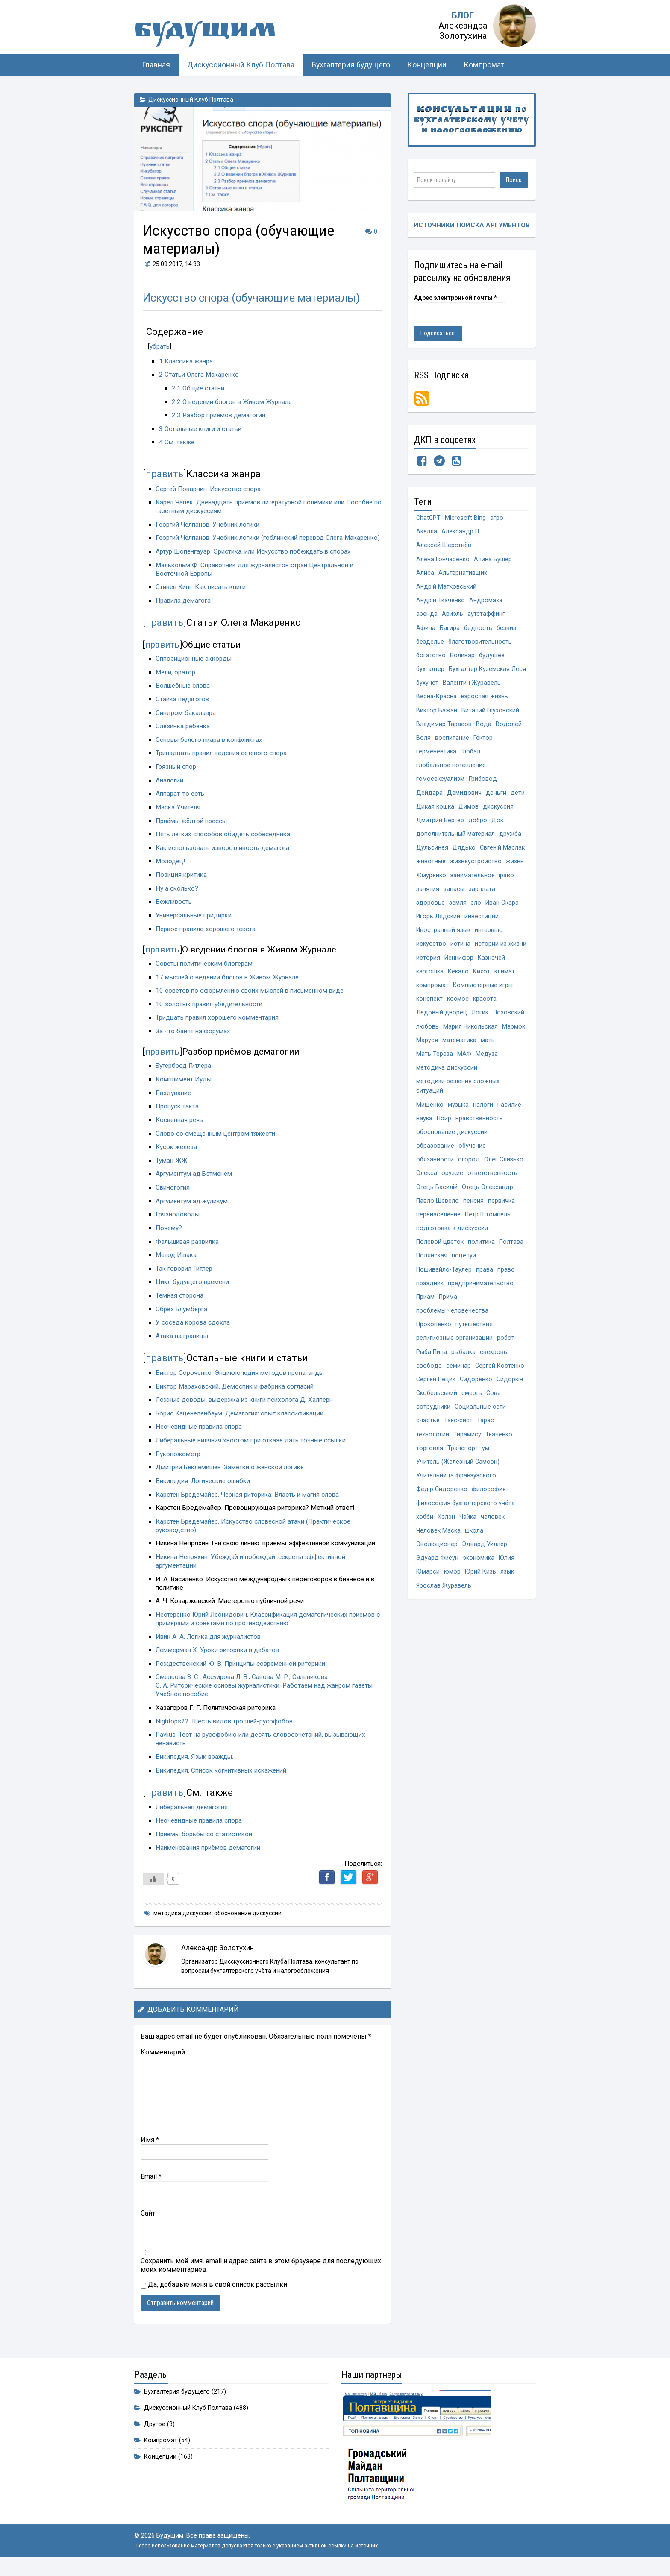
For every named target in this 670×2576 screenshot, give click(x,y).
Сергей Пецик (435, 1403)
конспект (429, 1012)
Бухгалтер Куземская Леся (487, 673)
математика (459, 1054)
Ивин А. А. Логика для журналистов (209, 1645)
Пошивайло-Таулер (444, 1290)
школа (474, 1558)
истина (460, 955)
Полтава (511, 1262)
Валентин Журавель (472, 687)
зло (476, 913)
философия (489, 1516)
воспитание (452, 743)
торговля (429, 1473)
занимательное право (482, 885)
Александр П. (460, 532)
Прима (448, 1318)
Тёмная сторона (180, 1304)
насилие (509, 1121)
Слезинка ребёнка (184, 735)
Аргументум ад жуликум (192, 1209)
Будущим (219, 32)
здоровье (430, 913)
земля (458, 913)
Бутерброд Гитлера (185, 1074)
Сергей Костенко (499, 1389)
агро (497, 518)
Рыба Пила (431, 1375)
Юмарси (428, 1600)
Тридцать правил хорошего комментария (218, 1026)
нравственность (479, 1135)
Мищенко (430, 1121)
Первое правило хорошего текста (207, 937)
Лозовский (508, 1026)
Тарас (485, 1445)
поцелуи (464, 1276)
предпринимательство (481, 1304)
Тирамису (467, 1459)
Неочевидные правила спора (200, 1435)
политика (481, 1262)
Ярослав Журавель (444, 1614)
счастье (428, 1445)
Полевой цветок (440, 1262)
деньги (496, 800)
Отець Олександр (487, 1205)
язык (508, 1600)
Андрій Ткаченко (440, 603)
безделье (430, 645)
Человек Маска (438, 1558)
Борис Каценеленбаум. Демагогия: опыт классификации (241, 1421)
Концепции (427, 65)
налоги (483, 1121)
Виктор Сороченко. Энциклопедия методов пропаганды (241, 1381)
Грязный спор (176, 775)
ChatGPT (428, 518)
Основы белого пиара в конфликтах (210, 748)
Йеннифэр (458, 969)
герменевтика (436, 758)
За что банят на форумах (193, 1039)
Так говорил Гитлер (185, 1277)
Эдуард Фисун (437, 1586)
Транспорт (462, 1473)
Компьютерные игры (483, 998)
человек (493, 1544)
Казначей (491, 969)
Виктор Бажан (436, 715)
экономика (478, 1586)
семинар (458, 1389)
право (506, 1290)
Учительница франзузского (456, 1502)
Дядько (464, 857)
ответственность (492, 1191)
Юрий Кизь (481, 1600)
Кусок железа (177, 1155)
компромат (432, 998)
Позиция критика (181, 883)
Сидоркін (510, 1403)
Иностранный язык (443, 941)
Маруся (427, 1054)
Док (498, 828)
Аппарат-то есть (180, 802)
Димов (468, 814)
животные (431, 871)
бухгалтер (430, 673)
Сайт (148, 2221)
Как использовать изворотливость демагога (223, 856)
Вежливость (174, 910)
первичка (501, 1219)
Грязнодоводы (178, 1223)
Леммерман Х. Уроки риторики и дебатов (219, 1658)
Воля (423, 743)
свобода (429, 1389)
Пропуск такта (177, 1115)
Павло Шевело (437, 1219)
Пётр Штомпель (488, 1233)
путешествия (474, 1346)
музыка (458, 1121)
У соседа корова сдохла (193, 1331)
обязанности (435, 1177)
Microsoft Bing (465, 518)
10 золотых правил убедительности (210, 1012)
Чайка (468, 1544)
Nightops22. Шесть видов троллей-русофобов (225, 1729)
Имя (150, 2148)
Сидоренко (476, 1403)
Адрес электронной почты (455, 298)
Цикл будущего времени (193, 1290)
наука (424, 1135)
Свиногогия (173, 1196)
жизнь (515, 871)
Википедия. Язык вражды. (195, 1765)
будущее (492, 659)
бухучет (427, 687)
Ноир (444, 1135)
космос (458, 1012)
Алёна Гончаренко (443, 560)
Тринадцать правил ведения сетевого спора (223, 761)
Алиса (425, 574)
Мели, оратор (176, 680)
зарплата (482, 899)
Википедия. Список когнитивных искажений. (222, 1778)
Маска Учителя (178, 815)
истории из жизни (500, 955)
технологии (432, 1459)
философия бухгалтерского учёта (465, 1530)
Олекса (426, 1191)
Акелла (426, 532)
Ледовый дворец (441, 1026)
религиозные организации (454, 1360)
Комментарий (163, 2060)
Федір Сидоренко (441, 1516)
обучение (473, 1163)
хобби (425, 1544)
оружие (452, 1191)
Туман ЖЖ (171, 1168)
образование (435, 1163)
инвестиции (481, 927)
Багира (450, 631)
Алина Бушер (493, 560)
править (164, 473)
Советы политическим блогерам (205, 972)
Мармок (514, 1040)
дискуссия (498, 814)
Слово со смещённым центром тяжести (217, 1142)
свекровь (494, 1375)
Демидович (464, 800)
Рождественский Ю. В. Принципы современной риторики (243, 1672)
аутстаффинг (486, 617)
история (428, 969)
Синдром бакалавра (186, 721)
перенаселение (438, 1233)
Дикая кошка (435, 814)
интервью (489, 941)
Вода (483, 729)
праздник (430, 1304)
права (484, 1290)
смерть (472, 1417)
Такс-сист (458, 1445)
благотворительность (481, 645)
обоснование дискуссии (248, 1921)
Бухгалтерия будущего (350, 65)
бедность (478, 631)
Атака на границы (182, 1344)
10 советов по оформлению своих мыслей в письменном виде (251, 999)
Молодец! (171, 869)
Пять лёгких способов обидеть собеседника (224, 843)
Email (151, 2184)
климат (504, 984)
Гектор (483, 743)
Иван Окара (502, 913)
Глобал (471, 758)
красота (485, 1012)
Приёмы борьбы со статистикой (205, 1842)
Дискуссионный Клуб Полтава (240, 65)
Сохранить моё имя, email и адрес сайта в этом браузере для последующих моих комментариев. (261, 2273)
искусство (431, 955)
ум (485, 1473)
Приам (425, 1318)
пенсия (473, 1219)
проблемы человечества (452, 1332)
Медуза (487, 1068)
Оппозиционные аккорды (194, 667)
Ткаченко (498, 1459)
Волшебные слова (183, 694)
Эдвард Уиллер (484, 1572)
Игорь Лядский (438, 927)
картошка (430, 984)
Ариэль (452, 617)
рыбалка (464, 1375)
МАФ (464, 1068)
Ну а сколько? (177, 896)
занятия (427, 899)
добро (478, 828)
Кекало (458, 984)
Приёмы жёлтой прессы (193, 829)
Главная (156, 65)
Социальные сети (480, 1431)
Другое (154, 2432)
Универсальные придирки (195, 923)
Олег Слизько (503, 1177)
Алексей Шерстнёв (443, 546)
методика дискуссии (182, 1921)
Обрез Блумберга (182, 1317)
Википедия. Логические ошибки (203, 1489)
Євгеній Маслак (502, 857)
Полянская (431, 1276)
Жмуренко (431, 885)
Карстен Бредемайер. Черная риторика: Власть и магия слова (250, 1502)
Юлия (507, 1586)
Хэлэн (447, 1544)
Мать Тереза (434, 1068)
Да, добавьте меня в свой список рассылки (214, 2293)
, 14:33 (171, 264)
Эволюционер (437, 1572)
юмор (452, 1600)
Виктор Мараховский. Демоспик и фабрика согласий (236, 1394)
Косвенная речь (180, 1128)
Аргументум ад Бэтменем (195, 1182)
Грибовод (483, 786)
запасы (454, 899)
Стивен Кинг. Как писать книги (201, 595)
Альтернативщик (462, 574)
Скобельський (437, 1417)
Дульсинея (432, 857)
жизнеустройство (476, 871)
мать (488, 1054)
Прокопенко (433, 1346)
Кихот (481, 984)
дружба (510, 843)
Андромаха (485, 603)
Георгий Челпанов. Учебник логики (208, 524)
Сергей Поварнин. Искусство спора (209, 488)
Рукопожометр (179, 1462)
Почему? (169, 1236)
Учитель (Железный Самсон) (458, 1488)
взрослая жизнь (484, 701)
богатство (431, 659)
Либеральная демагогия (192, 1815)
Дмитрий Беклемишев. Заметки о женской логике (232, 1476)
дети (518, 800)
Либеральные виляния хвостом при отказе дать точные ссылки (253, 1449)
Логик (479, 1026)
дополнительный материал (455, 843)
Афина (425, 631)
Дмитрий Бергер (440, 828)
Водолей (508, 729)
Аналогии (169, 788)
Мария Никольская (471, 1040)
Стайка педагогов (182, 707)
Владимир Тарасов (444, 729)
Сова (494, 1417)
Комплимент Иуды (184, 1088)
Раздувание (174, 1101)
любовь (427, 1040)
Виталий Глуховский (490, 715)
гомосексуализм (440, 786)
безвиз (507, 631)
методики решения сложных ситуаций (457, 1102)
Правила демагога (184, 608)
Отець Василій (437, 1205)
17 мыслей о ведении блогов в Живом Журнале (228, 985)
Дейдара (429, 800)
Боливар (462, 659)
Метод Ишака (176, 1263)
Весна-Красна (436, 701)
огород (469, 1177)
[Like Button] (153, 1887)
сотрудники (433, 1431)
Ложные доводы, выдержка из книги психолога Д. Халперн (246, 1408)
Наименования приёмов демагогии (209, 1856)
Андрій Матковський (446, 588)
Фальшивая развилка (187, 1250)
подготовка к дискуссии (452, 1247)
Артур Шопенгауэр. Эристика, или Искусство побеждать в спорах (255, 559)
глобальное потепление (451, 772)
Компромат (484, 65)
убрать (160, 346)
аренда (427, 617)
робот (506, 1360)
